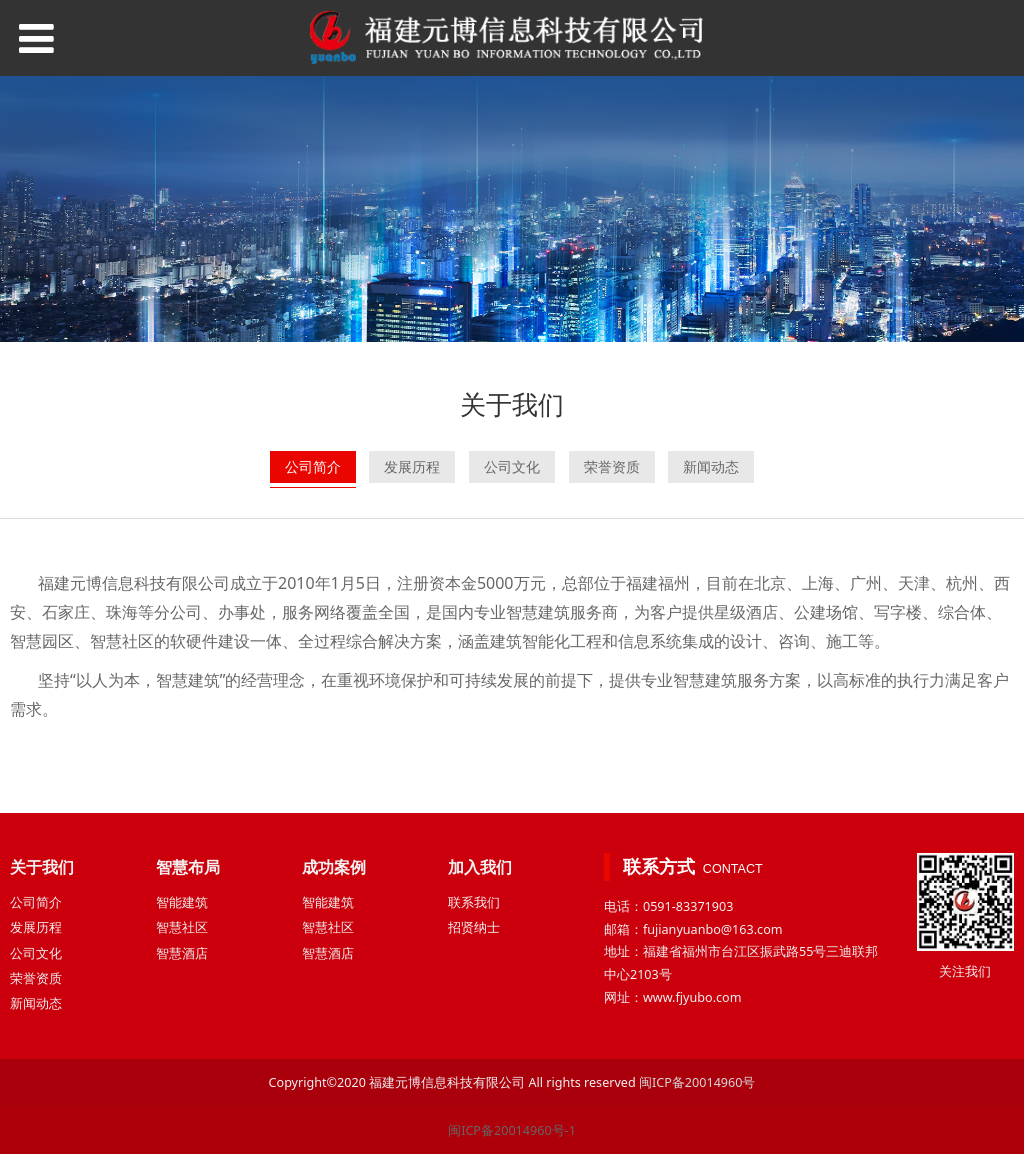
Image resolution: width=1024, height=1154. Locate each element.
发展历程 (412, 466)
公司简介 (313, 466)
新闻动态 (711, 466)
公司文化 (512, 466)
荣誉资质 (612, 466)
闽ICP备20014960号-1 (512, 1130)
